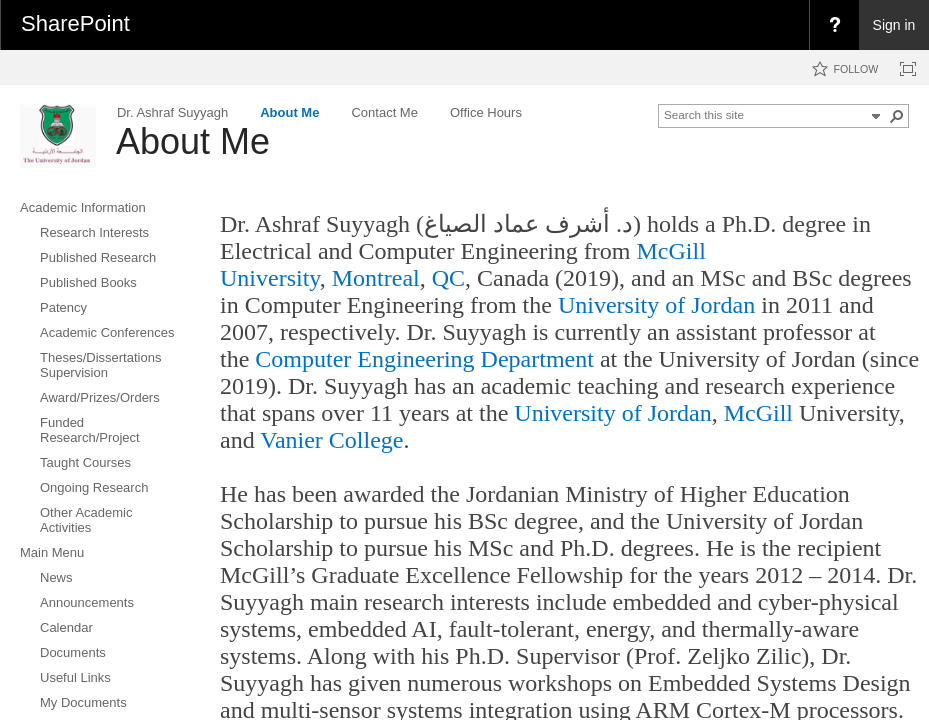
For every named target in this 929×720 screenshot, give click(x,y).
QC (445, 278)
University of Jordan (656, 305)
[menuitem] (834, 25)
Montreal (376, 278)
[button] (897, 116)
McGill (758, 413)
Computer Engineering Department (424, 359)
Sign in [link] (894, 25)
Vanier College (331, 440)
